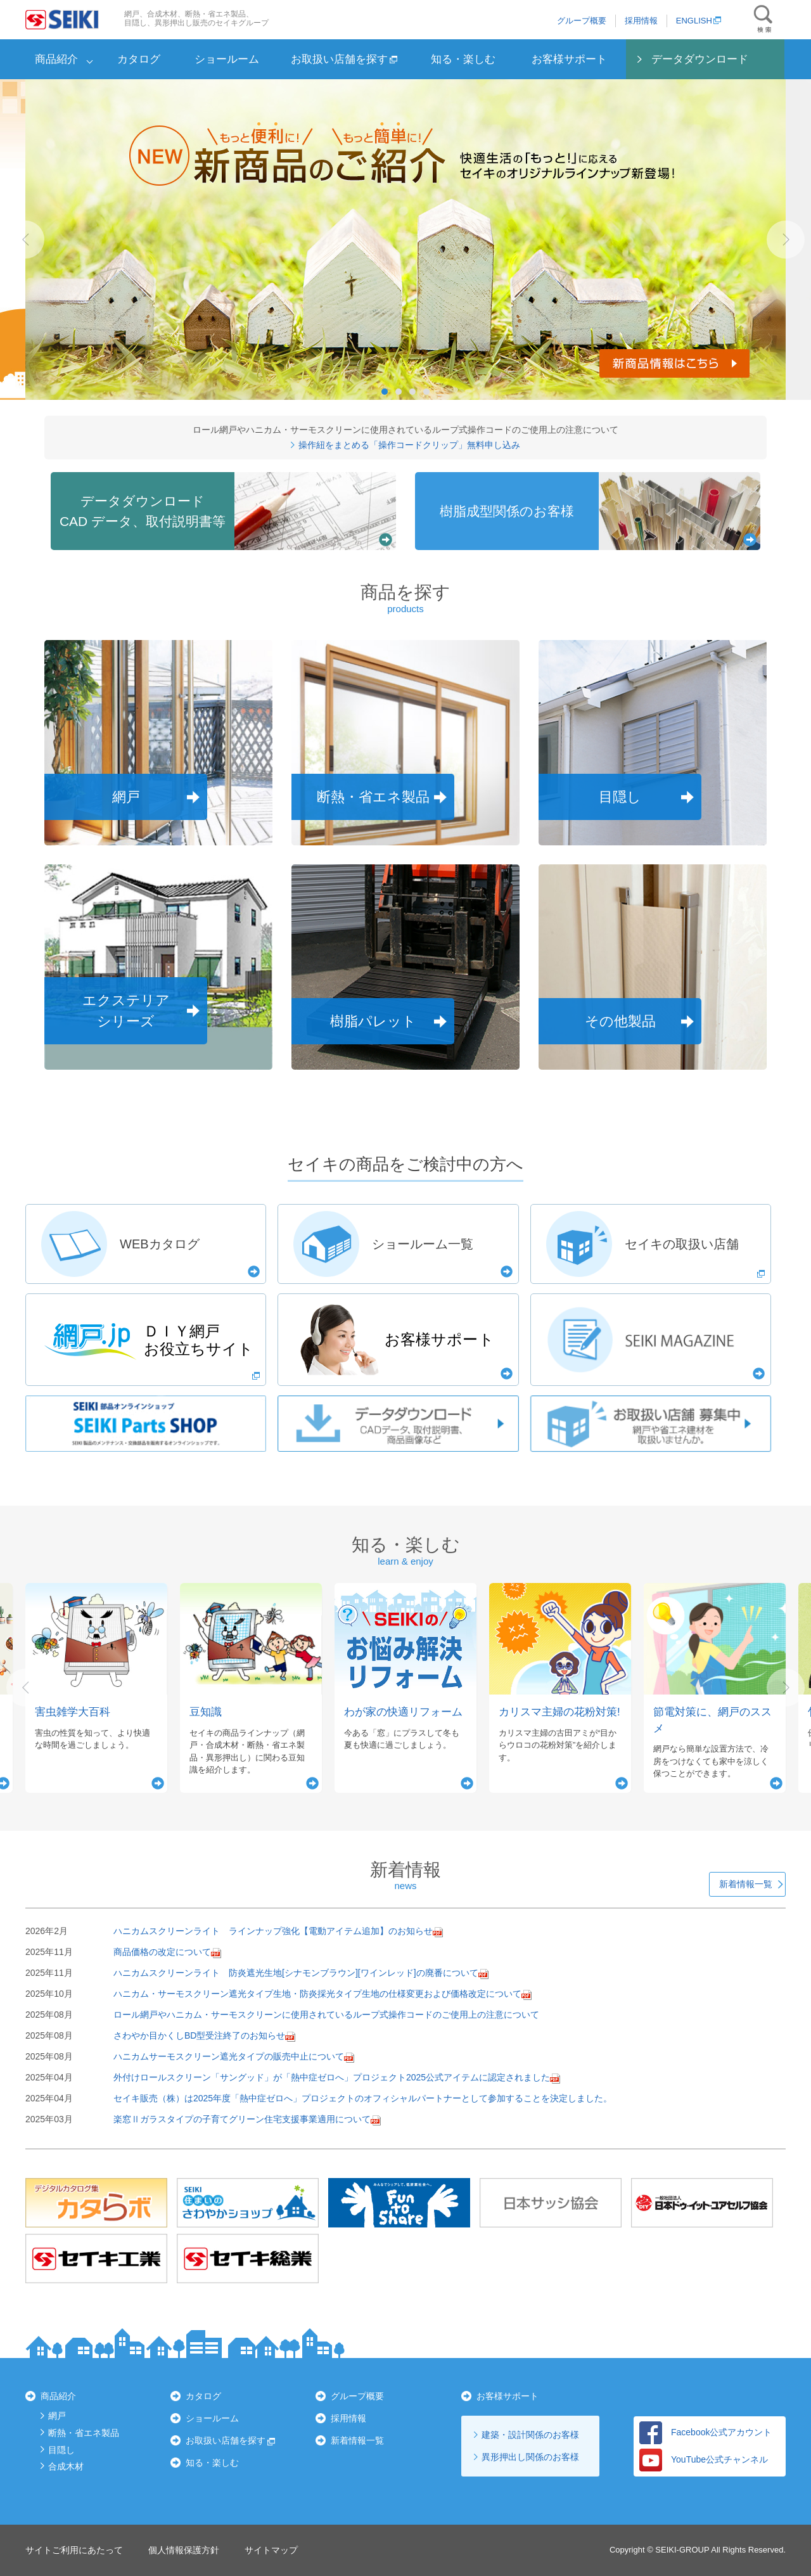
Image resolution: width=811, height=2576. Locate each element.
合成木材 (66, 2466)
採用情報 (641, 20)
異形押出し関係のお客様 (530, 2457)
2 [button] (398, 391)
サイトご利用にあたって (74, 2550)
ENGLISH (699, 20)
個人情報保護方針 (183, 2550)
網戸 (57, 2416)
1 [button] (384, 391)
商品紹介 (56, 59)
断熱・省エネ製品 (83, 2433)
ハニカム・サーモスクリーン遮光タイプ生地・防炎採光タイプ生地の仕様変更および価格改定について (317, 1994)
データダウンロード (699, 59)
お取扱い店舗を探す (344, 59)
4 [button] (426, 391)
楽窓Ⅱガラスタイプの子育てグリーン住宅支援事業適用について (242, 2119)
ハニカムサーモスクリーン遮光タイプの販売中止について (228, 2056)
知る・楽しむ (463, 59)
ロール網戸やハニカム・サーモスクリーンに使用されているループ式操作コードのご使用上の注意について (326, 2014)
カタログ (138, 59)
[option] (405, 239)
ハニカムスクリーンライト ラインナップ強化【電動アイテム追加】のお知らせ (273, 1931)
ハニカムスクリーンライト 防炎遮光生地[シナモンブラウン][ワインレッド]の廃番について (295, 1973)
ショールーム (227, 59)
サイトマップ (271, 2550)
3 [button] (412, 391)
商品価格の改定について (162, 1952)
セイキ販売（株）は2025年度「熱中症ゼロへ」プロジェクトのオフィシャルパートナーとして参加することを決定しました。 (362, 2098)
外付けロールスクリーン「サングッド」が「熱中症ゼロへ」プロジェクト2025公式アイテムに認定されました (331, 2077)
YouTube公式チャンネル (703, 2459)
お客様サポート (569, 59)
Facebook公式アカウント (705, 2432)
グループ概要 (581, 20)
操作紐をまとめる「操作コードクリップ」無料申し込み (406, 445)
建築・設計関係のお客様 (530, 2435)
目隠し (61, 2450)
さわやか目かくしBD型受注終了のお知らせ (199, 2035)
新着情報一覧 (745, 1884)
